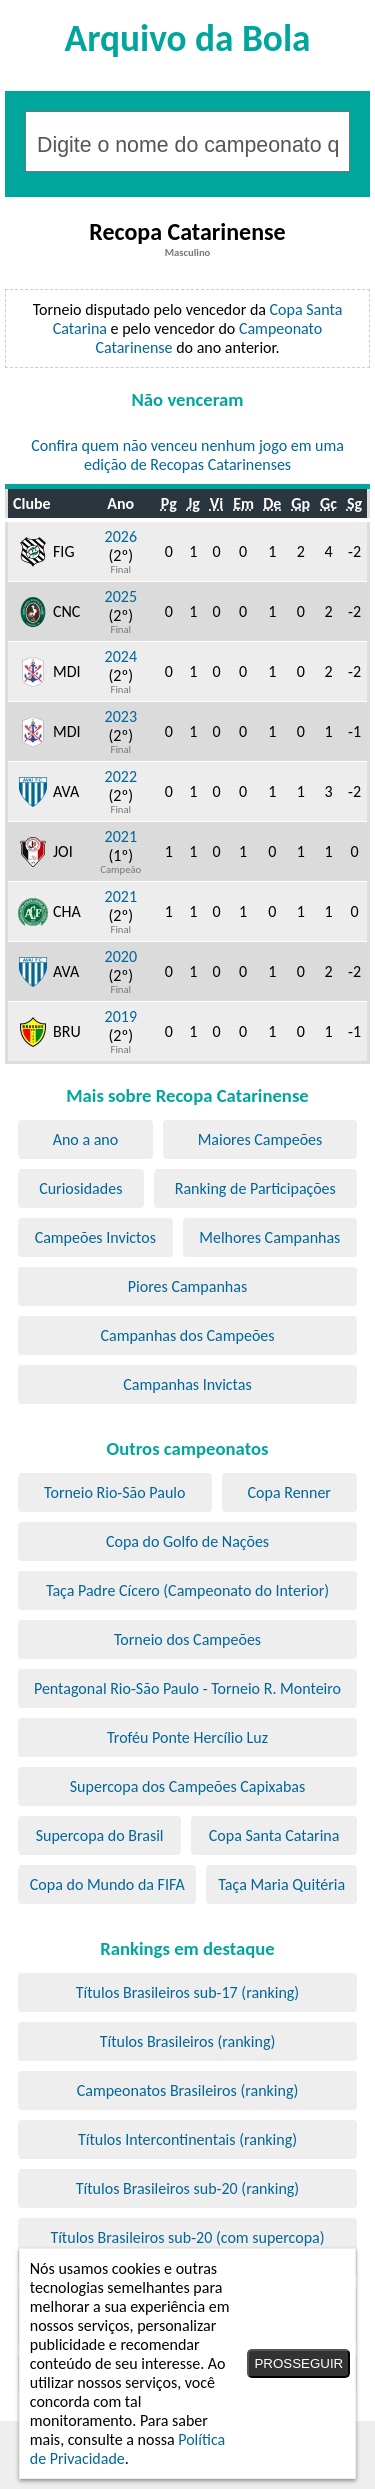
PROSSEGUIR (298, 2363)
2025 (121, 596)
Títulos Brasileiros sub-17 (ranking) (187, 1992)
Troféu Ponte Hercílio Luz (187, 1737)
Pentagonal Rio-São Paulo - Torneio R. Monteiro (187, 1688)
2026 (121, 536)
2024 (121, 656)
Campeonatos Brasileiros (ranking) (188, 2090)
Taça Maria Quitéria (281, 1884)
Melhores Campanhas (269, 1237)
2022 (121, 776)
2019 (121, 1016)
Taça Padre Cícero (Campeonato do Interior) (187, 1590)
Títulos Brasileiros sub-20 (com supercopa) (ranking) (187, 2247)
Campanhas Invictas (187, 1384)
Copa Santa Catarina (274, 1835)
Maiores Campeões (260, 1139)
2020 (121, 956)
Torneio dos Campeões (187, 1639)
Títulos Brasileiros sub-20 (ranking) (187, 2188)
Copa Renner (289, 1492)
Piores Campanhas (187, 1286)
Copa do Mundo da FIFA (107, 1884)
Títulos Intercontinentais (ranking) (187, 2139)
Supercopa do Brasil (100, 1835)
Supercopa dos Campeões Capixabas (187, 1786)
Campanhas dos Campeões (187, 1335)
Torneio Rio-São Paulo (114, 1492)
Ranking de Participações (255, 1188)
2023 (121, 716)
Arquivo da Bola (188, 38)
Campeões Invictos (95, 1237)
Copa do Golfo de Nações (187, 1541)
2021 (121, 836)
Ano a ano (86, 1139)
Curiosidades (80, 1188)
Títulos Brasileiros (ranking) (188, 2041)
